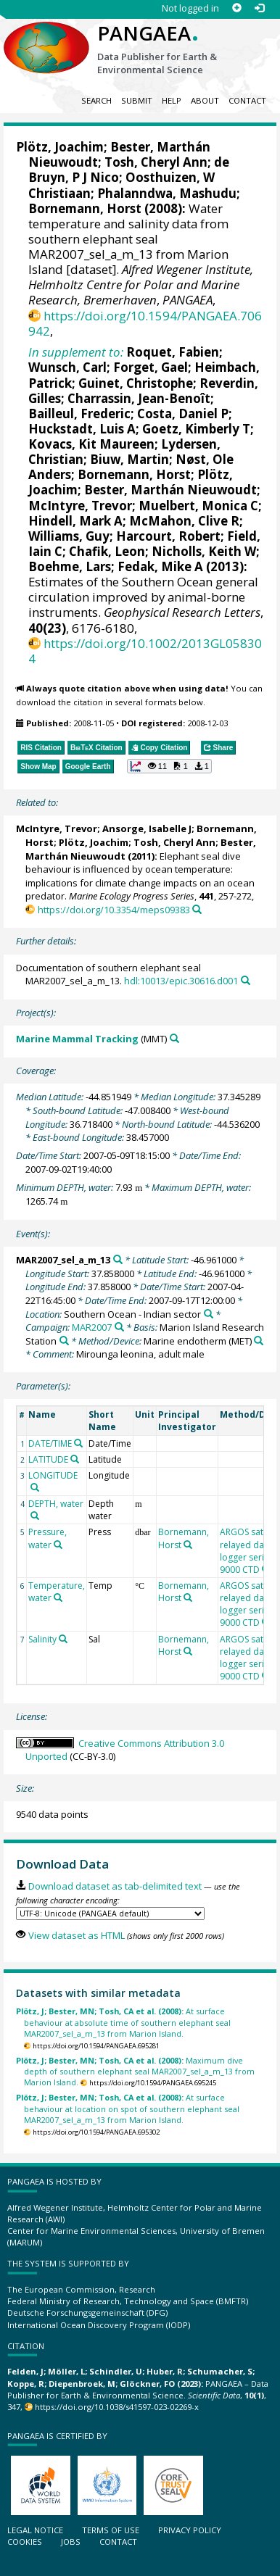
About (205, 100)
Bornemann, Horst (84, 208)
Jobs (71, 2541)
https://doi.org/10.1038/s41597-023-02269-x (117, 2406)
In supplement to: (75, 352)
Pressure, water (47, 1538)
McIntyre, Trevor (80, 505)
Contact (247, 100)
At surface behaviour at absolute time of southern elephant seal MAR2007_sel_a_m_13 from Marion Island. (123, 2022)
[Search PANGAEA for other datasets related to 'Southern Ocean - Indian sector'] (208, 1313)
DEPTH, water (55, 1503)
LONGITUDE (53, 1475)
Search (96, 100)
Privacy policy (189, 2530)
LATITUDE (48, 1459)
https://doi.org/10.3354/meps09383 (114, 909)
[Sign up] (237, 8)
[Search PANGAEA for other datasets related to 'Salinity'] (63, 1638)
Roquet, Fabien (172, 352)
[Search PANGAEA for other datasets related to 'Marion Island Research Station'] (64, 1340)
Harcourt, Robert (168, 536)
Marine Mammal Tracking (77, 1038)
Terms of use (110, 2530)
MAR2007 (92, 1327)
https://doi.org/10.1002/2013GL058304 (145, 651)
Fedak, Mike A (160, 566)
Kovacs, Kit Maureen (91, 444)
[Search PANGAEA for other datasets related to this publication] (197, 909)
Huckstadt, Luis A (82, 428)
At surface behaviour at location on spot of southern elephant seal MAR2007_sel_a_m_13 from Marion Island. (127, 2108)
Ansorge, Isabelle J (147, 828)
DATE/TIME (50, 1443)
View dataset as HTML (76, 1935)
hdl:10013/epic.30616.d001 (181, 980)
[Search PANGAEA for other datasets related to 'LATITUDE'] (74, 1459)
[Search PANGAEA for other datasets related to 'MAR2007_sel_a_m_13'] (118, 1259)
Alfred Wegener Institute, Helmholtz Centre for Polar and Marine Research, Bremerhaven (140, 284)
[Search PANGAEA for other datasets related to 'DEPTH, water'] (34, 1515)
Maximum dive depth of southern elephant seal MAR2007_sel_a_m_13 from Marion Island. (135, 2071)
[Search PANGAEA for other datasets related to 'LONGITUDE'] (34, 1487)
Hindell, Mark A (75, 520)
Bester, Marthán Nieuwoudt (170, 489)
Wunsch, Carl (67, 367)
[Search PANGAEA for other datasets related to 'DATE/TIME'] (78, 1443)
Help (171, 100)
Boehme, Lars (69, 566)
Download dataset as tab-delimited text (115, 1885)
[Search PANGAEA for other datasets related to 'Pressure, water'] (58, 1544)
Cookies (24, 2541)
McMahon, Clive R (184, 520)
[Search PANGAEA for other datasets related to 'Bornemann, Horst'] (188, 1544)
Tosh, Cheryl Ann (155, 162)
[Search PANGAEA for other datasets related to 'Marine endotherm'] (258, 1340)
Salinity (42, 1639)
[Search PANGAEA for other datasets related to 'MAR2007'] (119, 1326)
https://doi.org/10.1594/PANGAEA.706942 (145, 323)
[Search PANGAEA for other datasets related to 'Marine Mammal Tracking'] (174, 1038)
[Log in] (259, 8)
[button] (169, 766)
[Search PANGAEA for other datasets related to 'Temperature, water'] (58, 1597)
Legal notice (35, 2530)
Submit (136, 100)
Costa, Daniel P (182, 413)
